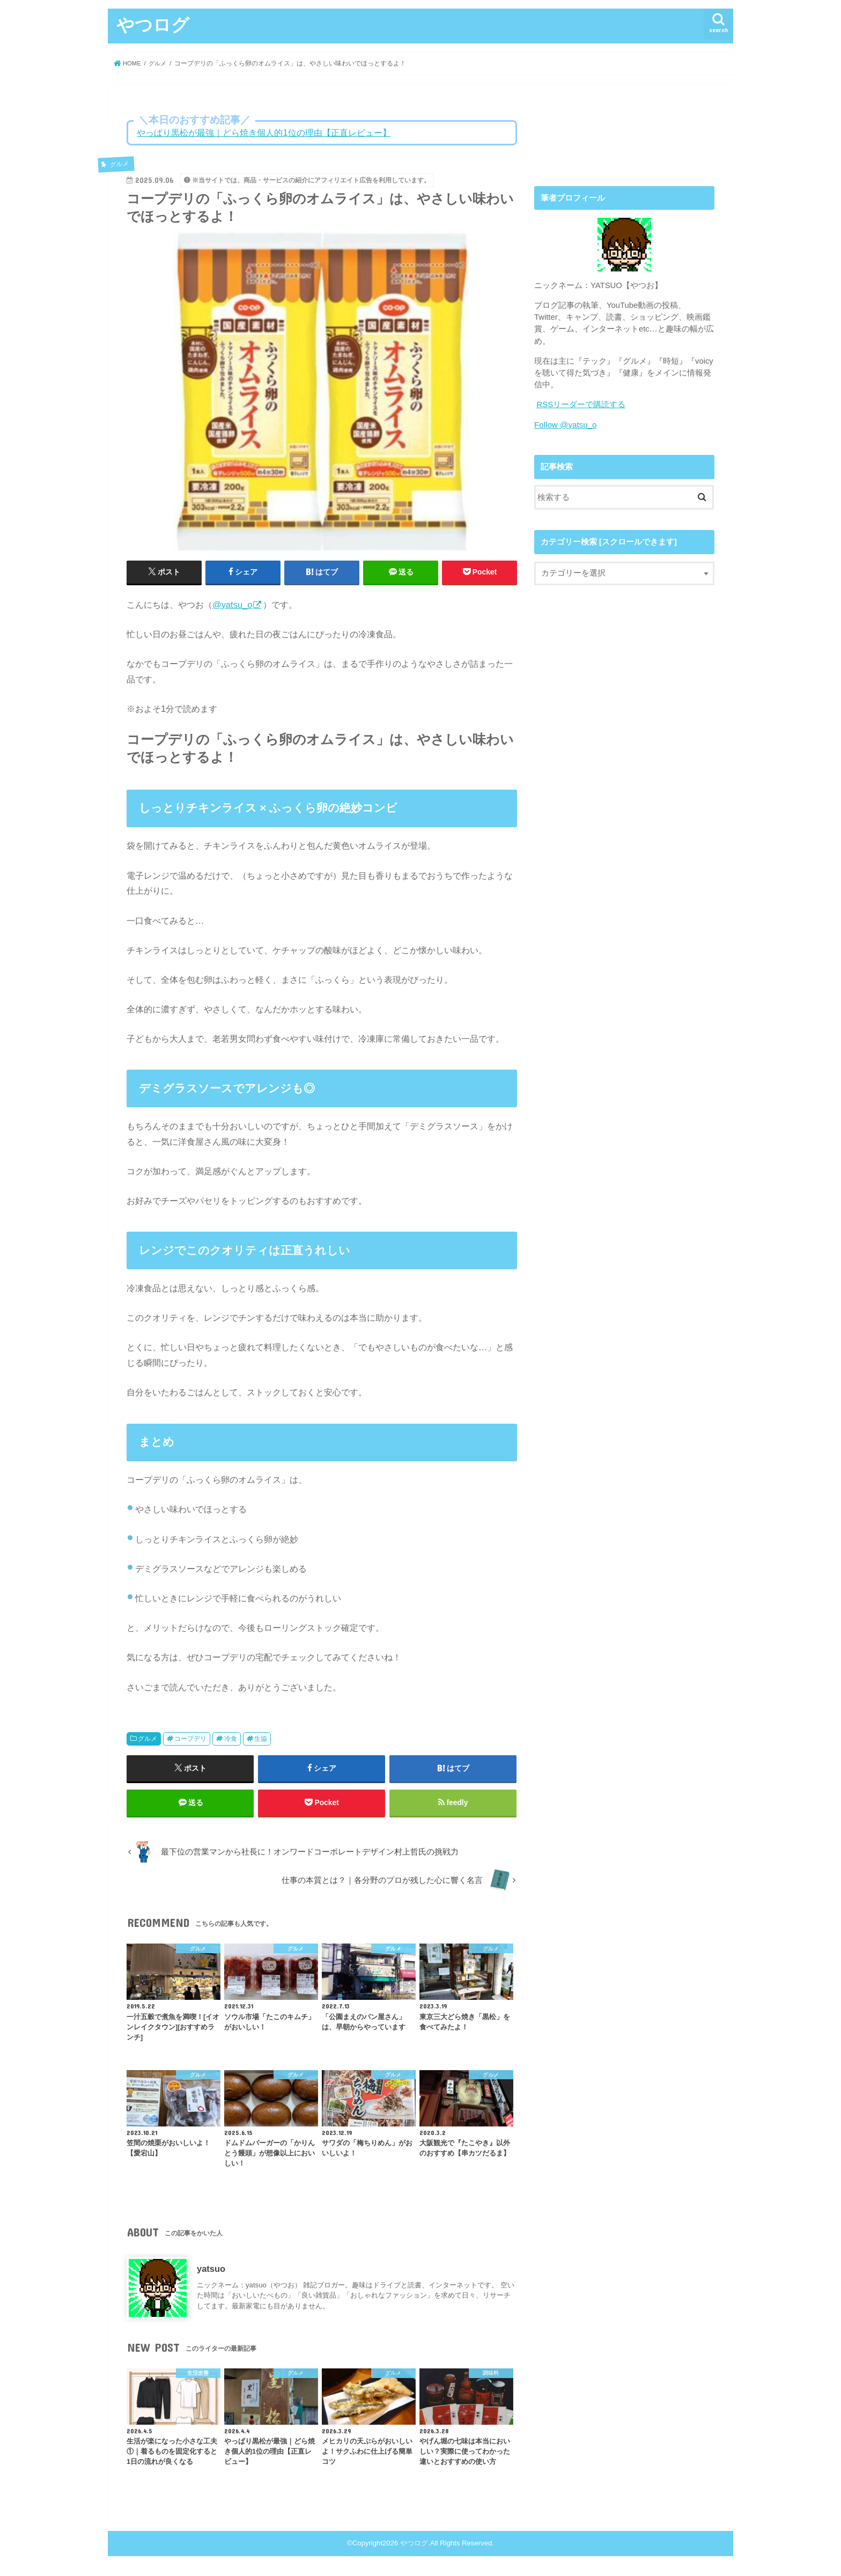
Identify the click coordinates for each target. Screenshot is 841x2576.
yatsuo (211, 2271)
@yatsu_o (232, 604)
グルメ (147, 1738)
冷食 (230, 1738)
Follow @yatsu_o (564, 424)
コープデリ (190, 1738)
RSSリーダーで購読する (580, 404)
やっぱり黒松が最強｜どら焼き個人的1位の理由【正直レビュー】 (263, 132)
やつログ (152, 24)
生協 (260, 1738)
